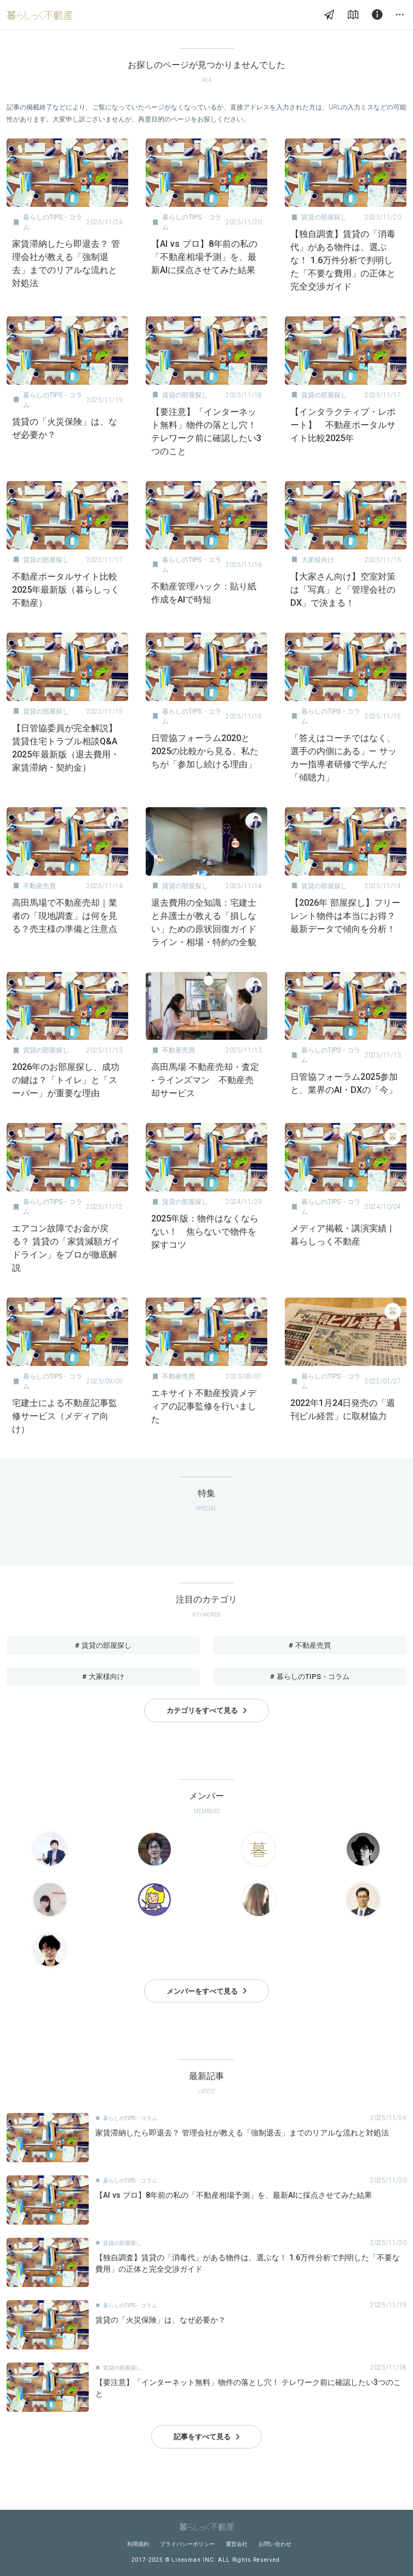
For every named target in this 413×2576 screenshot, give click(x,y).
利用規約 (138, 2544)
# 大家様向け (103, 1676)
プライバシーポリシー (187, 2544)
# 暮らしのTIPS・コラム (309, 1676)
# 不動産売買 (310, 1645)
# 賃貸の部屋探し (103, 1645)
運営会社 (237, 2544)
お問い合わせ (275, 2544)
